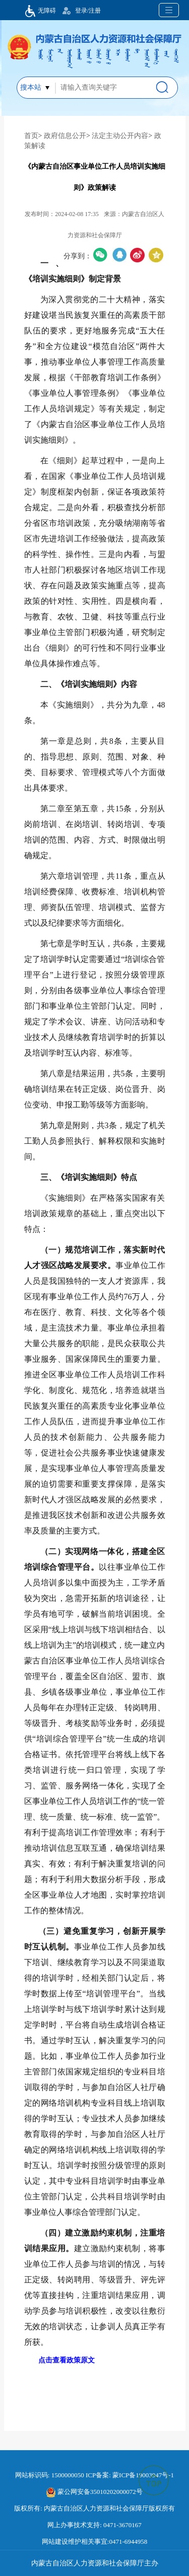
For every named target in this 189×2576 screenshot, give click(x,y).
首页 (31, 136)
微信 (100, 255)
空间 (156, 255)
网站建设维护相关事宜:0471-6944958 (94, 2541)
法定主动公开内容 (120, 136)
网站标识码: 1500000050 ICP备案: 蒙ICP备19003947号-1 (94, 2475)
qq (119, 255)
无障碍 (38, 10)
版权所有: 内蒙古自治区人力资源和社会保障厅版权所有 (94, 2508)
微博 (137, 255)
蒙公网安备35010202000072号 (94, 2491)
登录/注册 (88, 10)
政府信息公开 (65, 136)
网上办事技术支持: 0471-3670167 (94, 2525)
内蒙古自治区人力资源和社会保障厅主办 (94, 2563)
